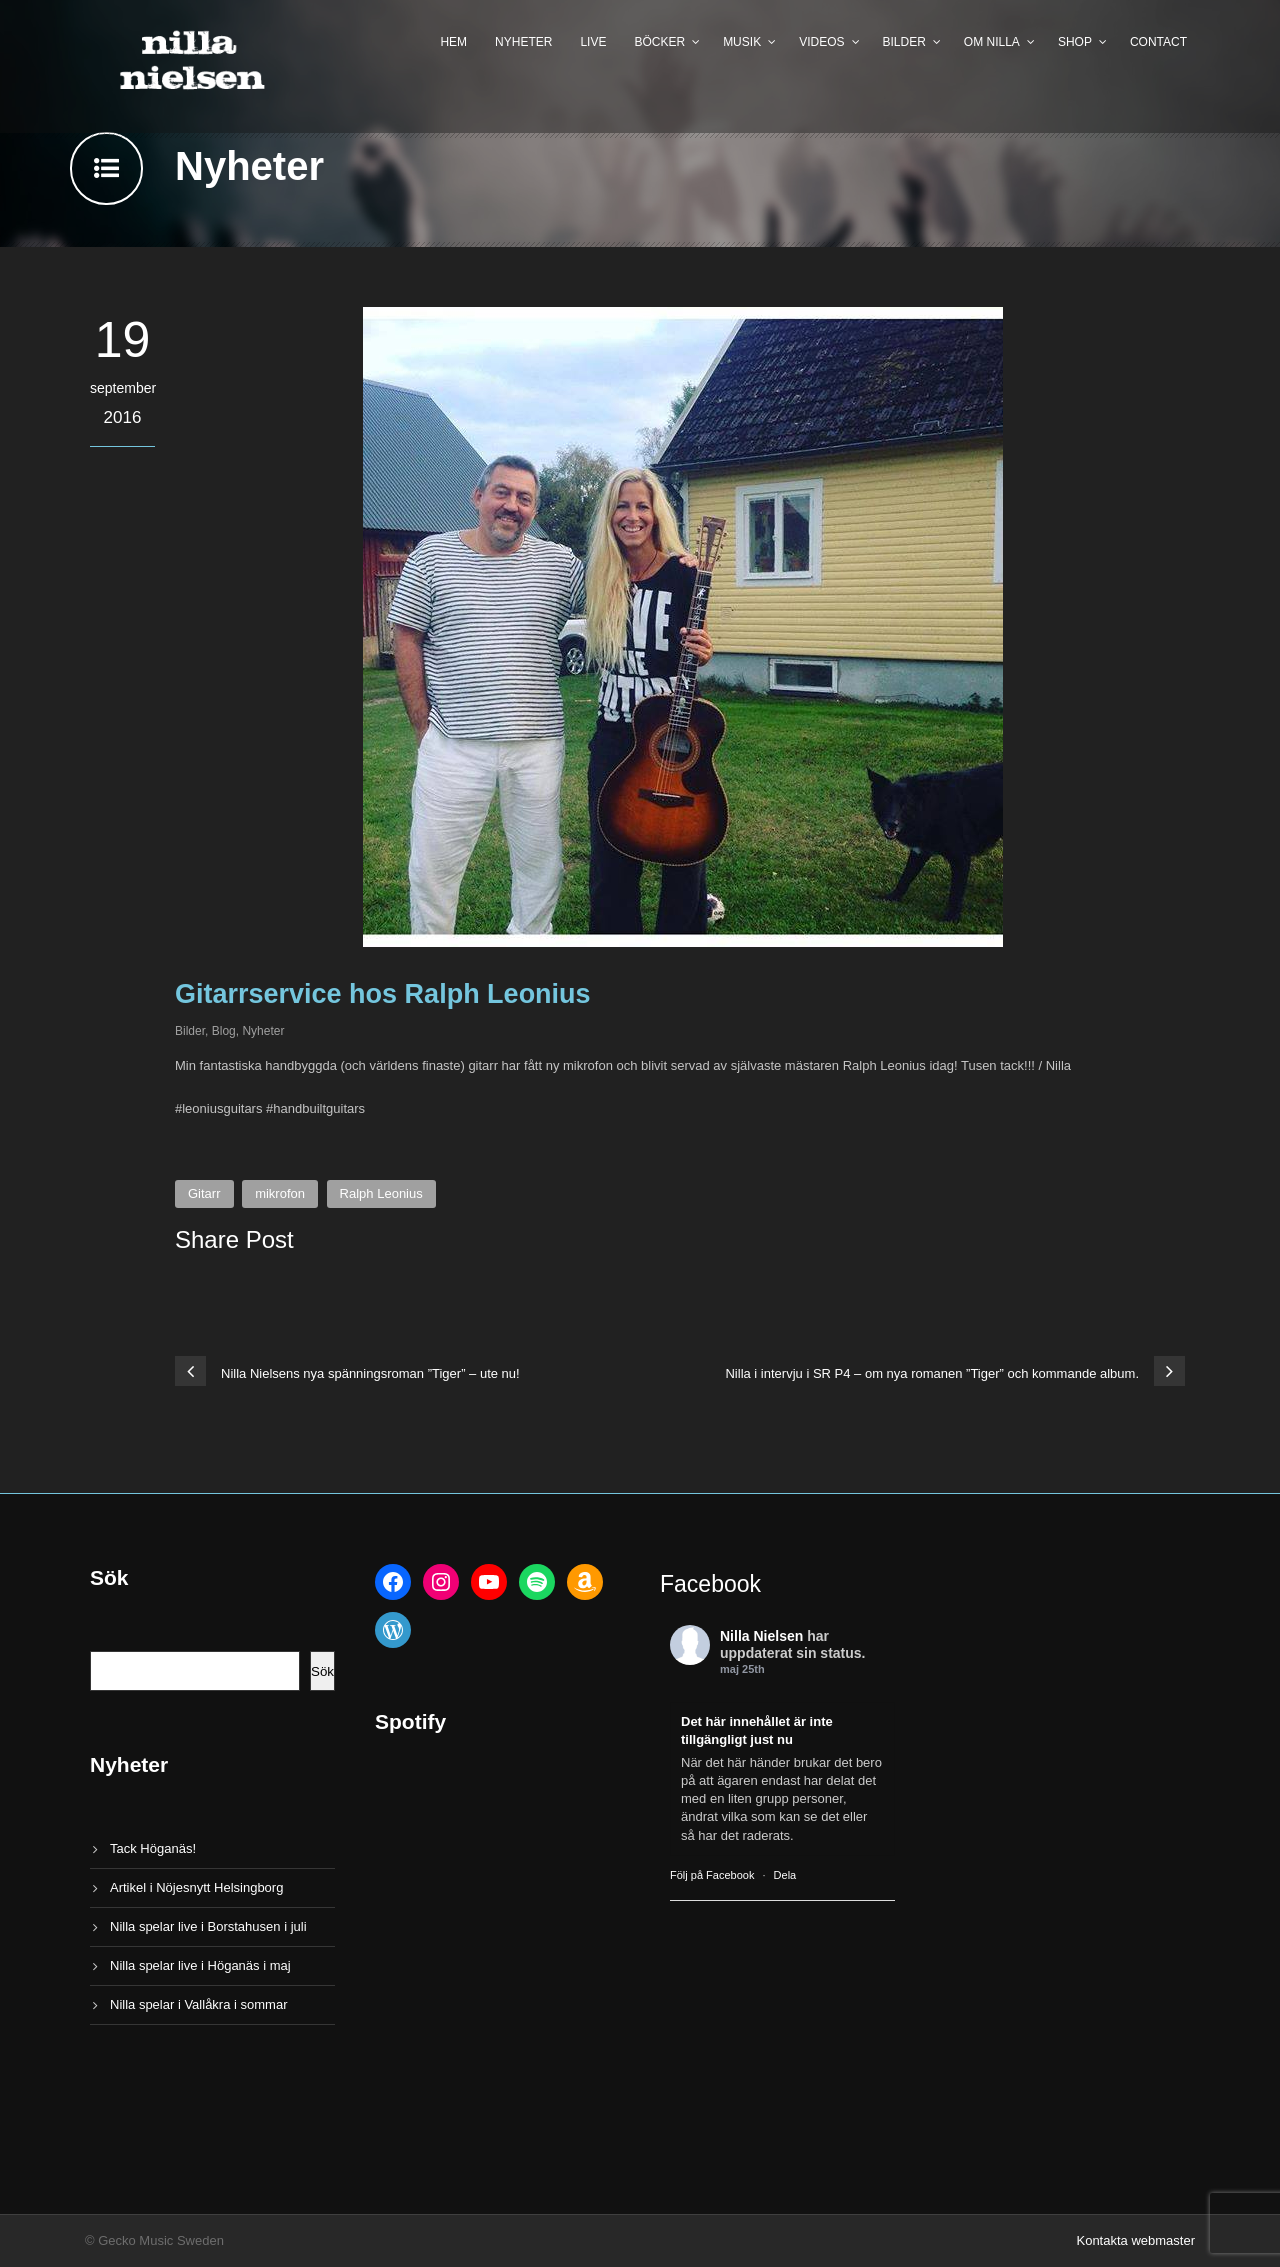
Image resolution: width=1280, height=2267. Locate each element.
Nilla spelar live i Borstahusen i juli (208, 1926)
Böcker (659, 42)
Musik (742, 42)
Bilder (904, 42)
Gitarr (204, 1193)
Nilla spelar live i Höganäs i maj (200, 1965)
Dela (785, 1875)
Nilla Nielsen (761, 1636)
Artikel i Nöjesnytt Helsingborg (196, 1887)
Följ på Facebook (712, 1875)
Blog (224, 1031)
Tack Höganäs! (153, 1848)
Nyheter (523, 42)
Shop (1075, 42)
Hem (453, 42)
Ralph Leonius (381, 1193)
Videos (821, 42)
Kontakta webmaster (1135, 2240)
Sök (322, 1671)
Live (593, 42)
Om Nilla (992, 42)
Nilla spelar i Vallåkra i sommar (198, 2004)
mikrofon (280, 1193)
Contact (1158, 42)
